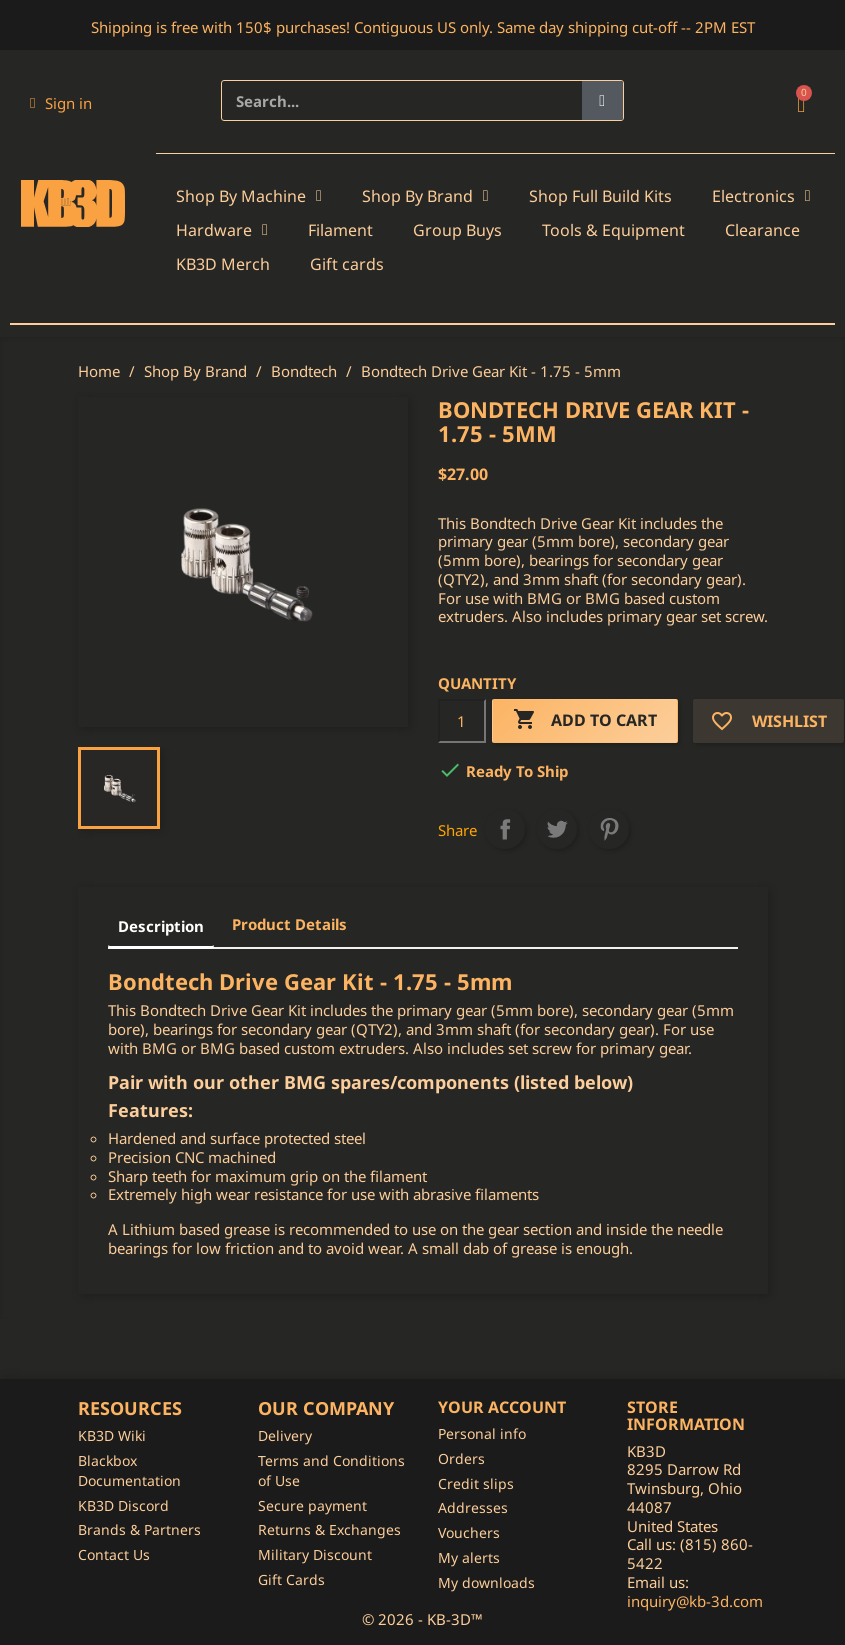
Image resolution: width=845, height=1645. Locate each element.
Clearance (762, 230)
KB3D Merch (223, 264)
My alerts (469, 1557)
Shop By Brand (425, 196)
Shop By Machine (249, 196)
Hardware (222, 230)
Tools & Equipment (613, 230)
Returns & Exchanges (329, 1529)
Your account (502, 1407)
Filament (340, 230)
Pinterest (609, 829)
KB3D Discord (123, 1505)
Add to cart (585, 720)
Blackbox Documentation (129, 1470)
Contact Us (114, 1554)
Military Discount (315, 1554)
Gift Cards (291, 1579)
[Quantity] (462, 721)
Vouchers (469, 1532)
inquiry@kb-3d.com (695, 1601)
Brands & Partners (139, 1529)
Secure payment (312, 1505)
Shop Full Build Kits (600, 196)
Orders (461, 1458)
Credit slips (476, 1483)
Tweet (557, 829)
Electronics (761, 196)
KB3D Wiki (112, 1435)
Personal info (482, 1433)
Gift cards (347, 264)
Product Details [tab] (289, 924)
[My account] (61, 103)
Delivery (285, 1435)
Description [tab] (161, 926)
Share (505, 829)
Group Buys (457, 230)
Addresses (473, 1507)
